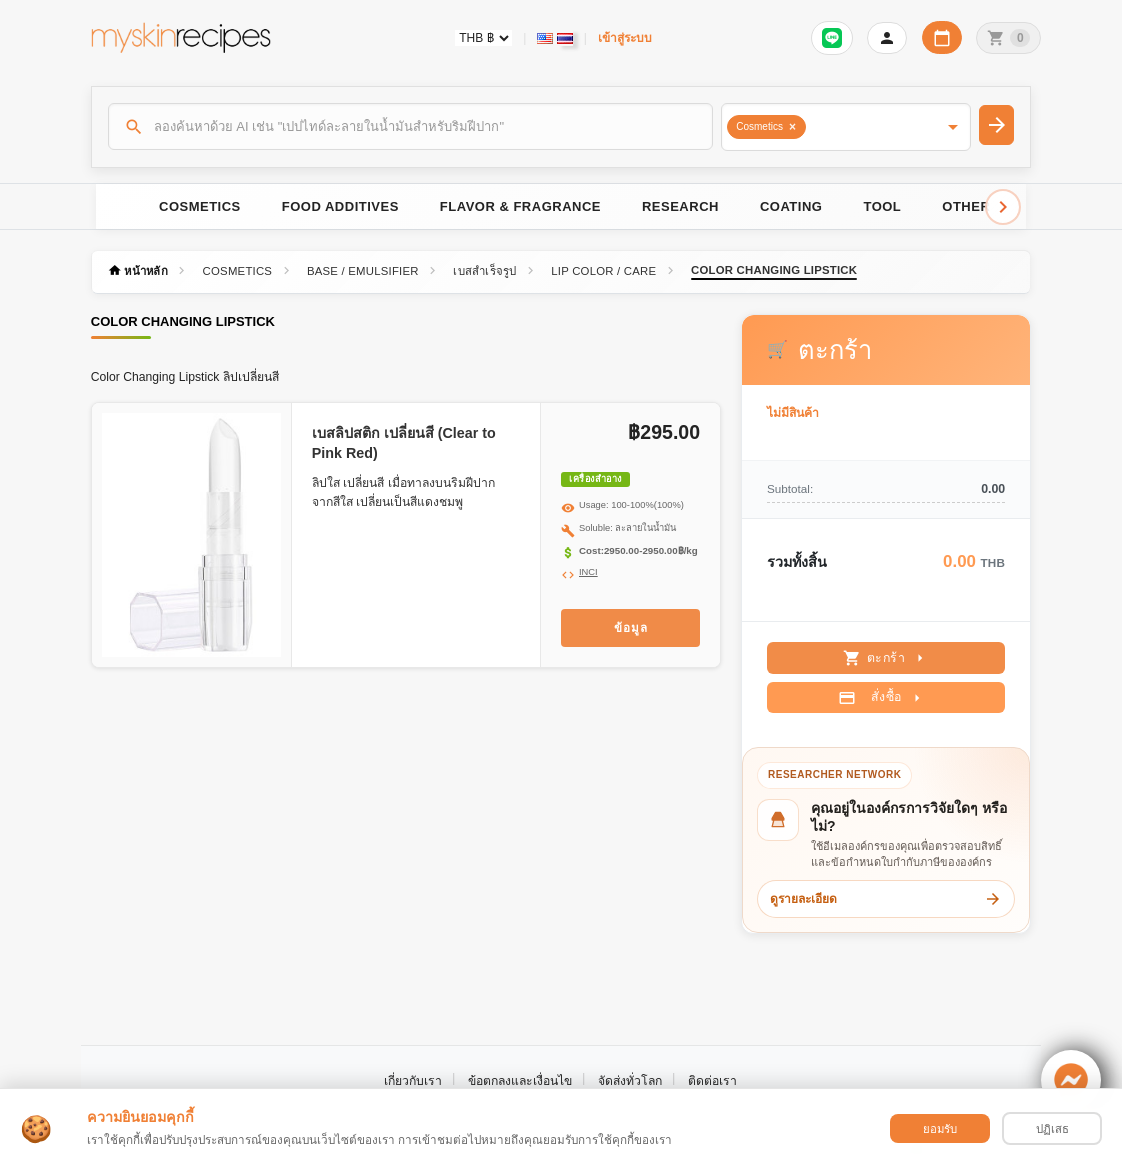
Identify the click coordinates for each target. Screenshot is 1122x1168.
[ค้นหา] (411, 126)
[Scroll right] (1003, 207)
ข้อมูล (631, 627)
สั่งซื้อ (881, 698)
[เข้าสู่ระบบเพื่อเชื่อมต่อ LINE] (832, 38)
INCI (588, 572)
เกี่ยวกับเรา (413, 1081)
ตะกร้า (886, 658)
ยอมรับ (940, 1129)
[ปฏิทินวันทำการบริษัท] (942, 37)
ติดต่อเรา (712, 1081)
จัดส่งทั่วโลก (630, 1081)
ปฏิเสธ (1052, 1129)
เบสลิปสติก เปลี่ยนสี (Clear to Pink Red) (404, 443)
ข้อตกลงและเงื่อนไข (520, 1081)
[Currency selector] (483, 38)
